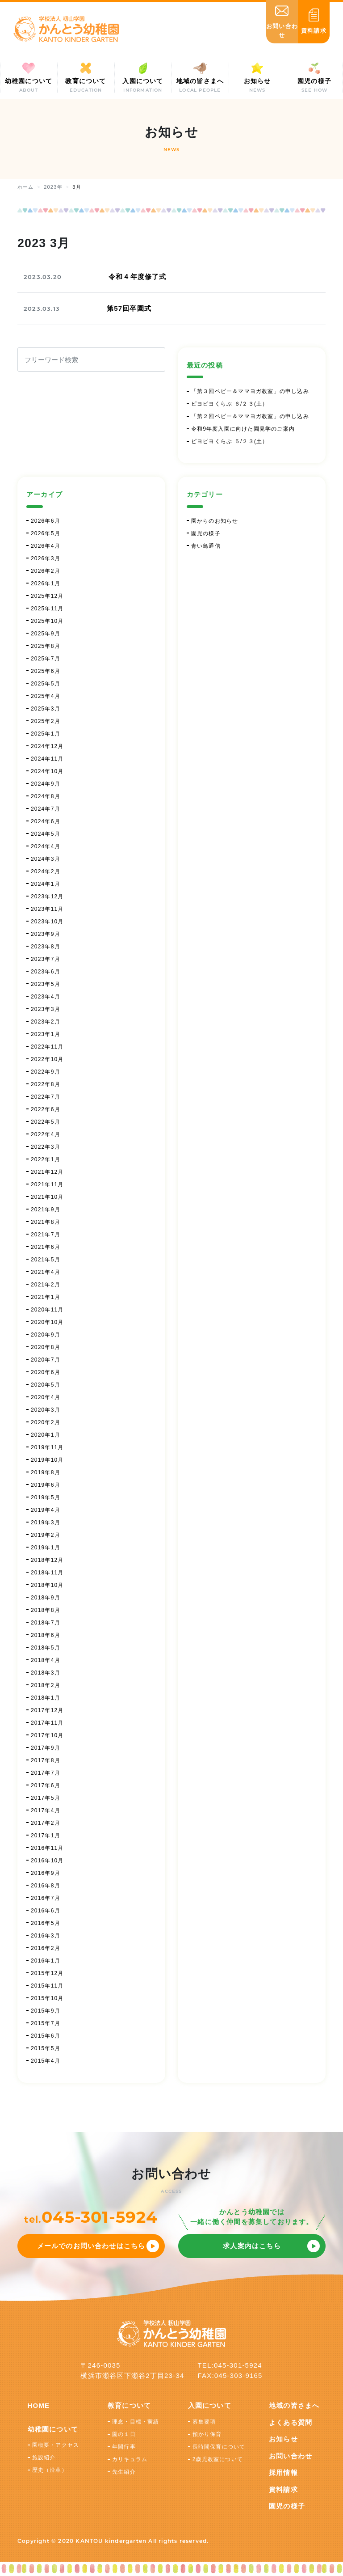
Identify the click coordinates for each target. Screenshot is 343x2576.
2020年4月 (45, 1397)
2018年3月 (45, 1673)
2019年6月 (45, 1485)
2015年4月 (45, 2061)
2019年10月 (47, 1460)
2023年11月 (47, 909)
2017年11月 (47, 1723)
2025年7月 (45, 659)
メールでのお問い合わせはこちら (91, 2246)
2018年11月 (47, 1572)
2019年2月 (45, 1535)
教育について (129, 2405)
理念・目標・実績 (135, 2422)
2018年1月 (45, 1698)
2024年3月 (45, 859)
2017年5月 (45, 1798)
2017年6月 (45, 1785)
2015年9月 (45, 2011)
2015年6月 (45, 2036)
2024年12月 (47, 746)
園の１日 (124, 2434)
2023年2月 (45, 1022)
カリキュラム (129, 2459)
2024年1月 (45, 884)
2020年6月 (45, 1372)
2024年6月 (45, 821)
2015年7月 (45, 2023)
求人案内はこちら (252, 2246)
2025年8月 (45, 646)
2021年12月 (47, 1172)
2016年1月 (45, 1961)
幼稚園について (53, 2429)
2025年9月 (45, 633)
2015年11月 (47, 1986)
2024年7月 (45, 809)
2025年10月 (47, 621)
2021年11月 (47, 1184)
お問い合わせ (290, 2456)
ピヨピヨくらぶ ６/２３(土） (229, 404)
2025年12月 (47, 596)
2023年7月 (45, 959)
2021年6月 (45, 1247)
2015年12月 (47, 1973)
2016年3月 (45, 1936)
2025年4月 (45, 696)
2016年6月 (45, 1911)
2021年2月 (45, 1285)
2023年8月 (45, 946)
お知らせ (283, 2439)
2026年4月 (45, 546)
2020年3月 (45, 1410)
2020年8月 (45, 1347)
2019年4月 (45, 1510)
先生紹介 (124, 2472)
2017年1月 (45, 1835)
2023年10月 (47, 921)
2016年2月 (45, 1948)
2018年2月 (45, 1685)
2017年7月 (45, 1773)
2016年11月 (47, 1848)
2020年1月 (45, 1435)
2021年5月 (45, 1259)
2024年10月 (47, 771)
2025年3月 (45, 709)
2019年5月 (45, 1497)
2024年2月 (45, 871)
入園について (209, 2405)
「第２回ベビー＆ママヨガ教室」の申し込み (250, 416)
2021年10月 (47, 1197)
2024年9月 (45, 784)
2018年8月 (45, 1610)
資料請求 (283, 2489)
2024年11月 (47, 759)
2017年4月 (45, 1810)
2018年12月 (47, 1560)
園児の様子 (206, 533)
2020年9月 (45, 1335)
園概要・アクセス (55, 2445)
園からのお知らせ (214, 521)
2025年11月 (47, 608)
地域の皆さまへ (294, 2405)
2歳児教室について (217, 2459)
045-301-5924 (100, 2217)
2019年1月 (45, 1547)
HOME (39, 2405)
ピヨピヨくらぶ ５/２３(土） (229, 441)
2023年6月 (45, 972)
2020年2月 (45, 1422)
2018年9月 (45, 1598)
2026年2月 (45, 571)
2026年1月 (45, 583)
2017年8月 (45, 1760)
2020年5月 (45, 1385)
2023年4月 (45, 997)
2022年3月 (45, 1147)
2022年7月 (45, 1097)
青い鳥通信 (206, 546)
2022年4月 (45, 1134)
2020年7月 (45, 1360)
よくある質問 (290, 2422)
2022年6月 (45, 1109)
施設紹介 (44, 2457)
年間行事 (124, 2447)
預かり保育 (207, 2434)
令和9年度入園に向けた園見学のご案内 (243, 429)
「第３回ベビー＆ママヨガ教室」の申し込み (250, 391)
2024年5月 (45, 834)
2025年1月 (45, 734)
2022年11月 (47, 1047)
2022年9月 (45, 1072)
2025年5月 (45, 684)
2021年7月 (45, 1234)
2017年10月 (47, 1735)
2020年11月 (47, 1310)
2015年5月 (45, 2048)
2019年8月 (45, 1472)
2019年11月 (47, 1447)
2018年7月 (45, 1623)
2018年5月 (45, 1648)
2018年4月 (45, 1660)
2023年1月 (45, 1034)
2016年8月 (45, 1885)
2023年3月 (45, 1009)
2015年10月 (47, 1998)
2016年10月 (47, 1860)
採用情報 (283, 2472)
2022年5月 (45, 1122)
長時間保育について (219, 2447)
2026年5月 (45, 533)
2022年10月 (47, 1059)
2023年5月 (45, 984)
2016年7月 (45, 1898)
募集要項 (204, 2422)
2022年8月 (45, 1084)
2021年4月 (45, 1272)
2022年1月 (45, 1159)
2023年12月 (47, 896)
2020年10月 (47, 1322)
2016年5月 (45, 1923)
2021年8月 (45, 1222)
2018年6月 (45, 1635)
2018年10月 (47, 1585)
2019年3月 (45, 1522)
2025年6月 (45, 671)
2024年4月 (45, 846)
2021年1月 (45, 1297)
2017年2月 (45, 1823)
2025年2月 (45, 721)
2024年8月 (45, 796)
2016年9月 (45, 1873)
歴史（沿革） (49, 2470)
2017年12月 (47, 1710)
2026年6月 (45, 521)
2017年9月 (45, 1748)
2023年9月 (45, 934)
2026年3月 (45, 558)
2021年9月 (45, 1209)
